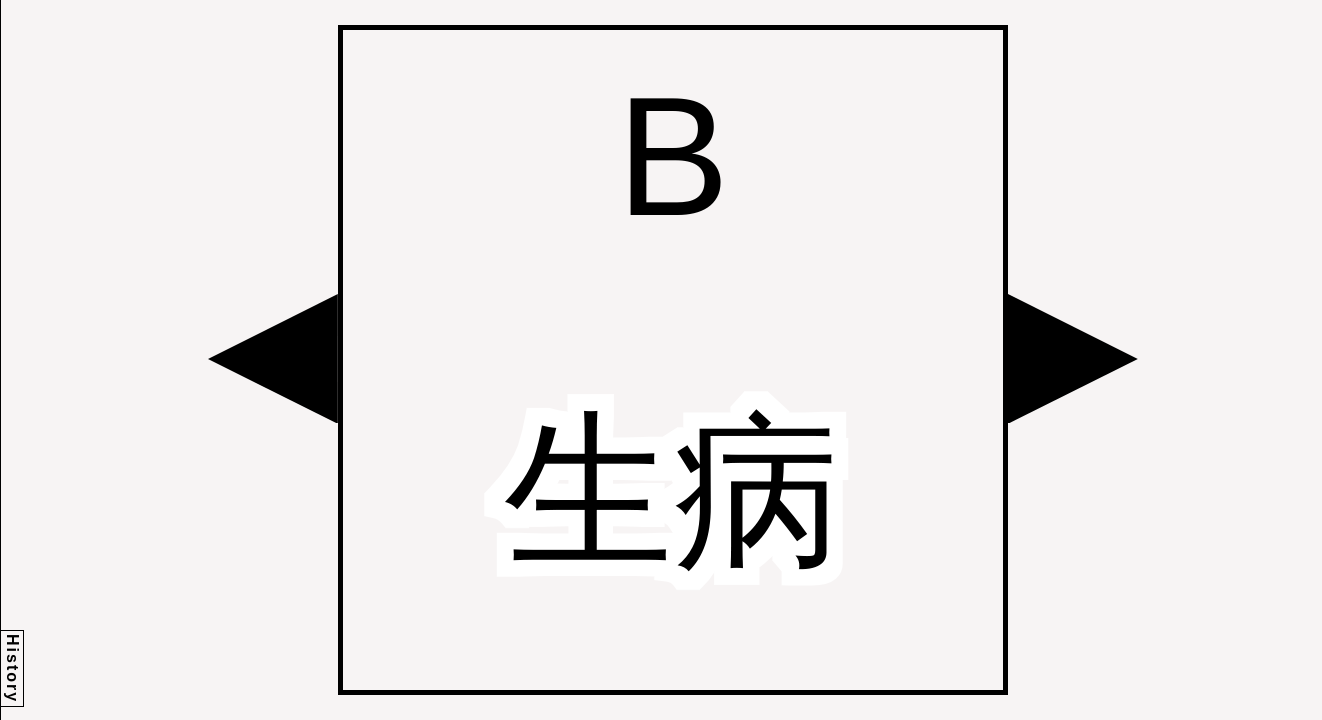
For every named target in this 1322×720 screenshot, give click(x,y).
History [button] (12, 668)
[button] (273, 359)
